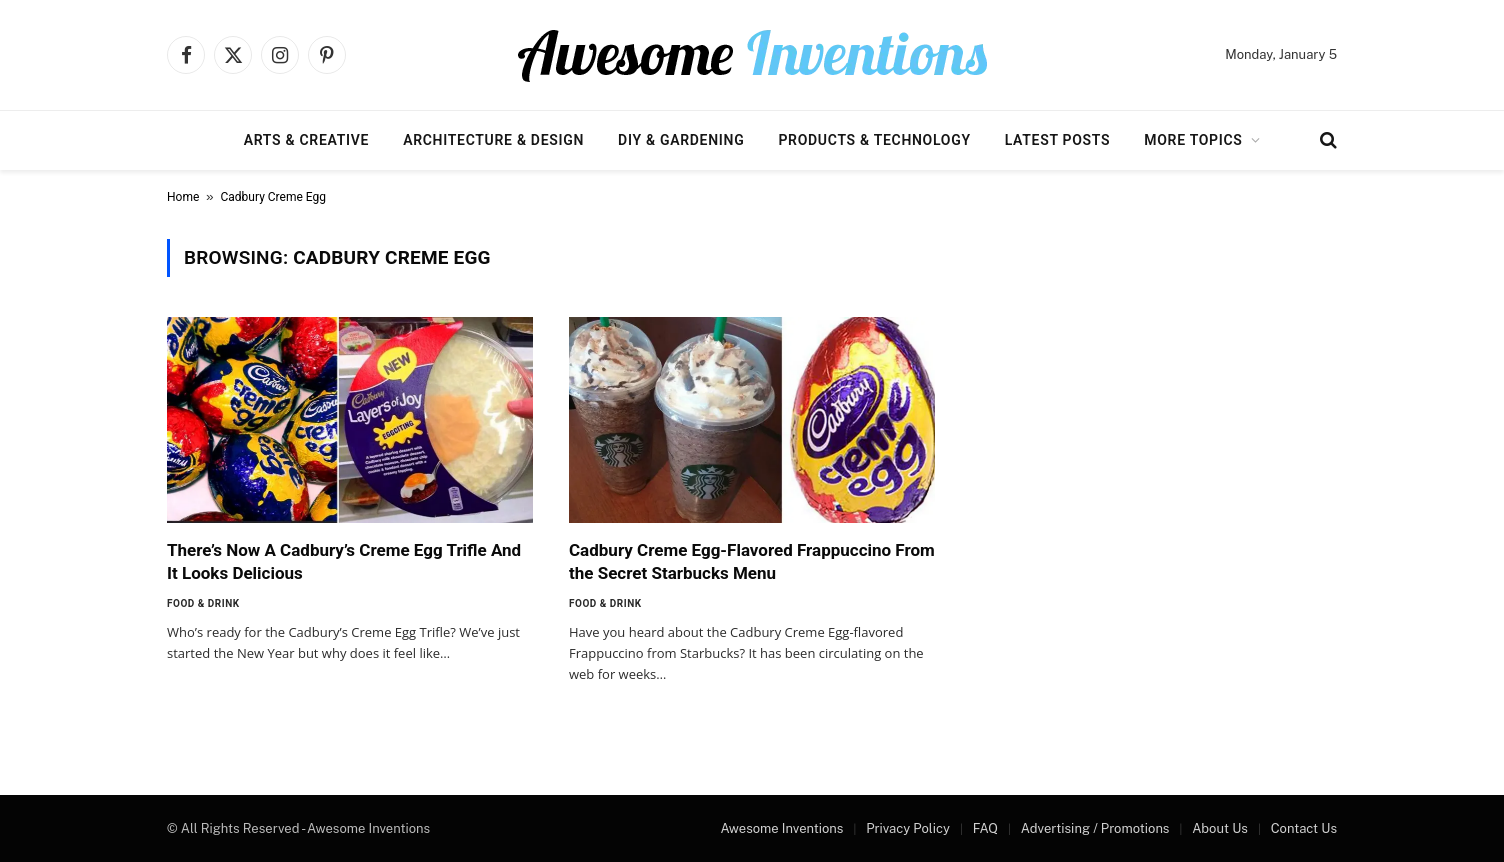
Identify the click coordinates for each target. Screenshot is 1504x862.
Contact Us (1304, 828)
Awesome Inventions (781, 828)
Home (183, 197)
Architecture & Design (493, 140)
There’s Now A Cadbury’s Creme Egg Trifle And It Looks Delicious (344, 561)
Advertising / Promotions (1095, 828)
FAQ (985, 828)
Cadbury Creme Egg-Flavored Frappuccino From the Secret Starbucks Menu (752, 561)
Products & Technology (874, 140)
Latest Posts (1058, 140)
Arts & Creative (306, 140)
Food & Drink (203, 603)
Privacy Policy (908, 828)
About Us (1220, 828)
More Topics (1193, 140)
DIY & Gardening (681, 140)
